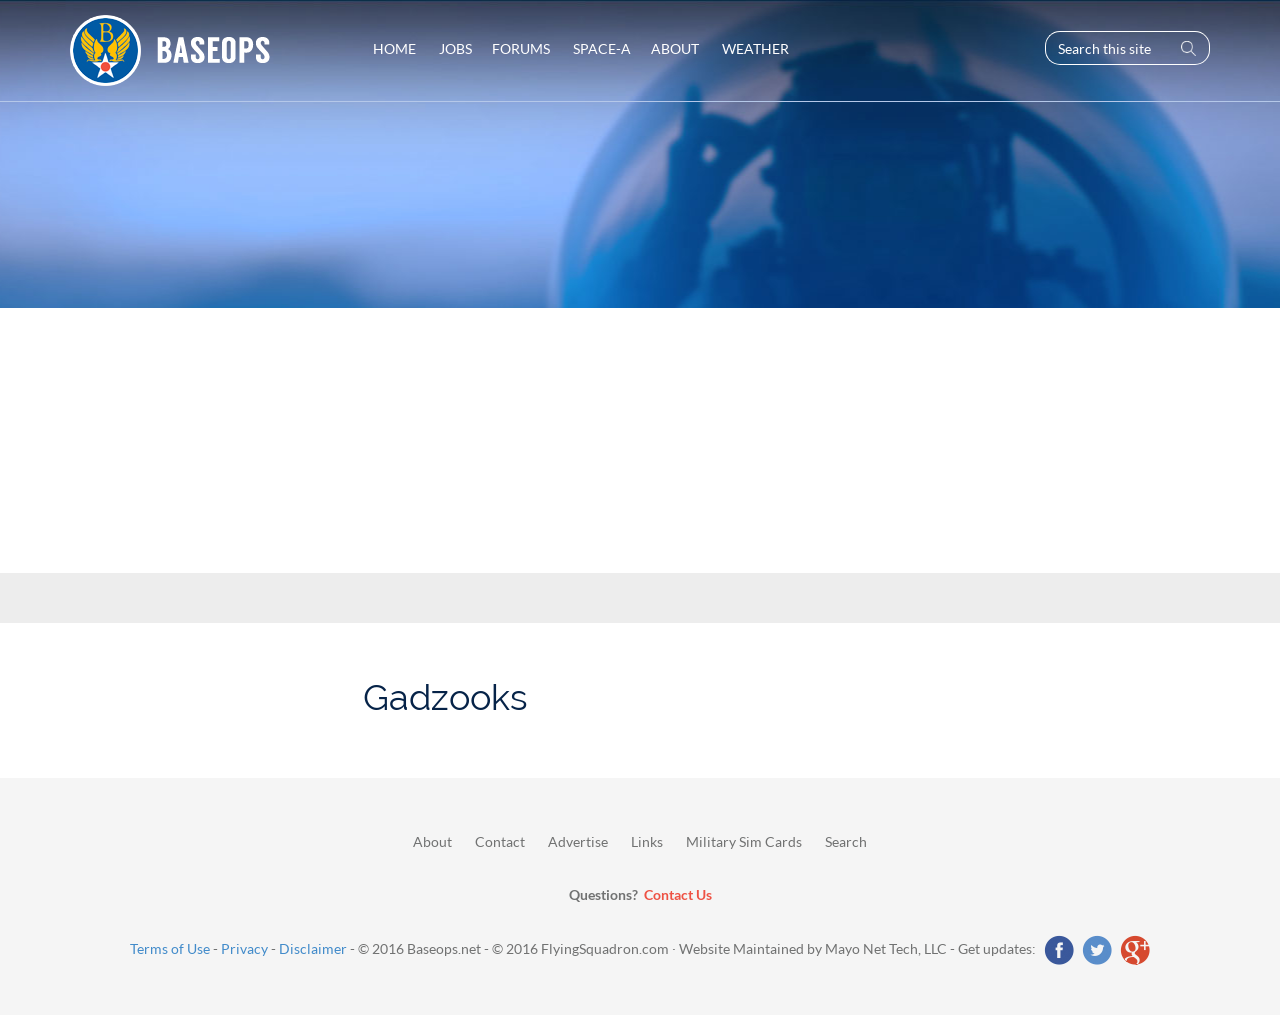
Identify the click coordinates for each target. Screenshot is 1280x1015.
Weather (754, 48)
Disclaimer (313, 947)
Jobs (454, 48)
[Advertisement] (640, 398)
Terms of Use (170, 947)
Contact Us (678, 894)
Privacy (244, 947)
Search (846, 841)
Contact (500, 841)
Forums (521, 48)
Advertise (578, 841)
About (675, 48)
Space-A (600, 48)
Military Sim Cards (744, 841)
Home (394, 48)
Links (647, 841)
